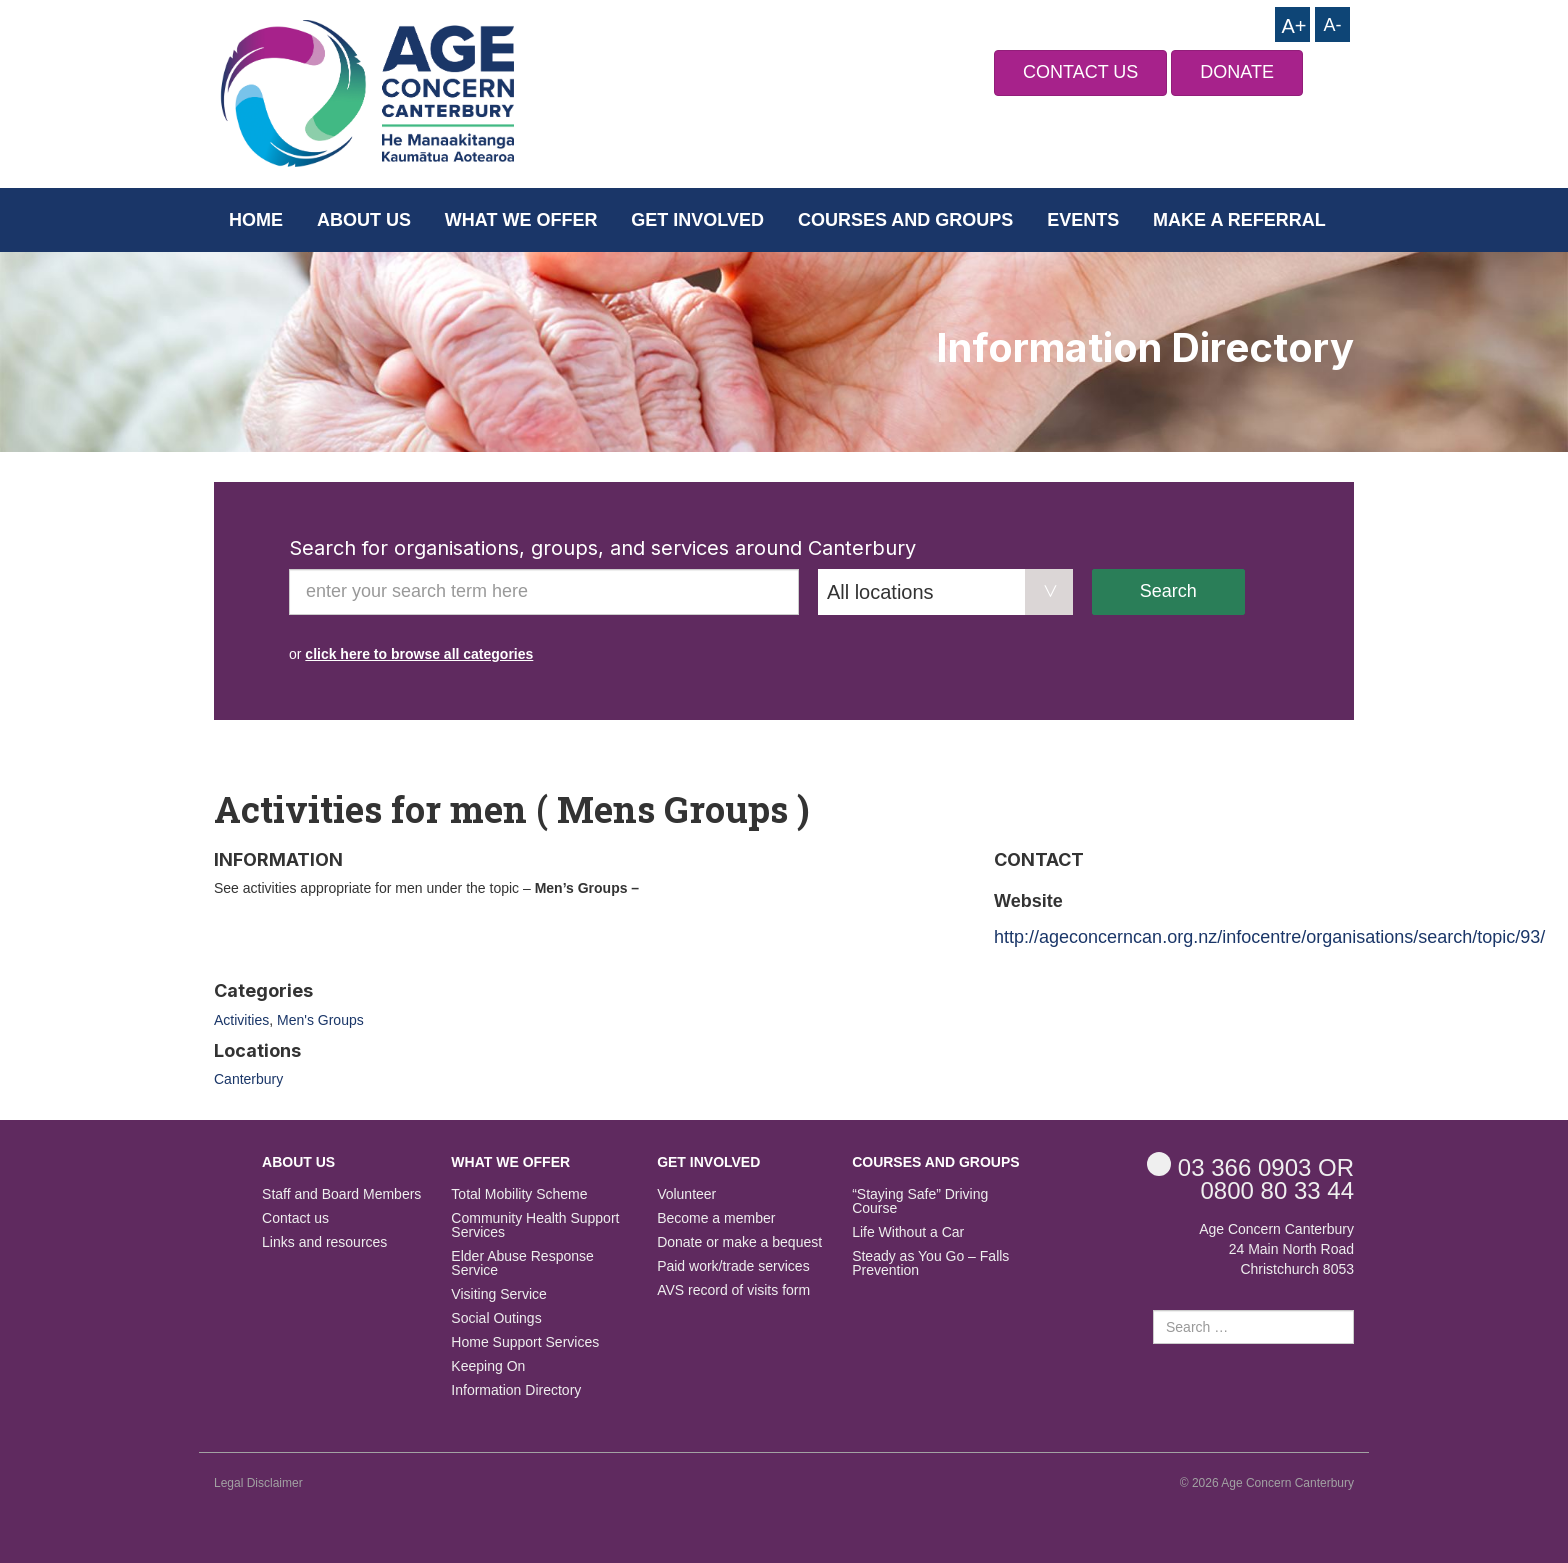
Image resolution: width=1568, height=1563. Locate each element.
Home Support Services (525, 1342)
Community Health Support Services (535, 1225)
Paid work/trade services (733, 1266)
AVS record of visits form (733, 1290)
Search (1168, 591)
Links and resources (324, 1242)
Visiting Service (498, 1294)
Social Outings (496, 1318)
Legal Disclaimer (258, 1483)
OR (1250, 1166)
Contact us (295, 1218)
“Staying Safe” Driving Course (920, 1201)
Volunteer (686, 1194)
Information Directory (516, 1390)
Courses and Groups (905, 220)
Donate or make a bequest (739, 1242)
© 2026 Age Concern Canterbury (1267, 1483)
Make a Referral (1239, 220)
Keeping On (488, 1366)
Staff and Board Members (341, 1194)
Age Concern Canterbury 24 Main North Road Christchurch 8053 (1276, 1249)
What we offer (521, 220)
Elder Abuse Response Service (522, 1263)
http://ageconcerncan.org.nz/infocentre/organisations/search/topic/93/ (1269, 937)
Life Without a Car (908, 1232)
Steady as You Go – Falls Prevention (930, 1263)
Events (1083, 220)
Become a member (716, 1218)
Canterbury (248, 1079)
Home (256, 220)
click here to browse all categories (419, 654)
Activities (241, 1020)
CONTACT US (1080, 72)
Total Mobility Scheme (519, 1194)
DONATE (1237, 72)
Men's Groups (320, 1020)
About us (364, 220)
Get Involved (697, 220)
